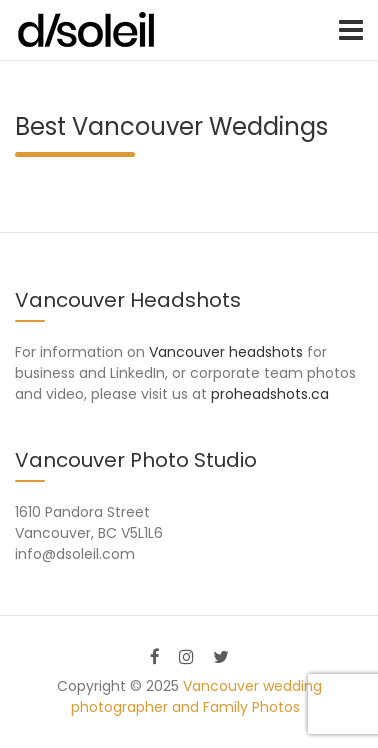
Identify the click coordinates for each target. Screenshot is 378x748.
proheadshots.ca (270, 394)
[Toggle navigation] (351, 30)
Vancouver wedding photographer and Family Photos (196, 696)
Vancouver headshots (226, 352)
